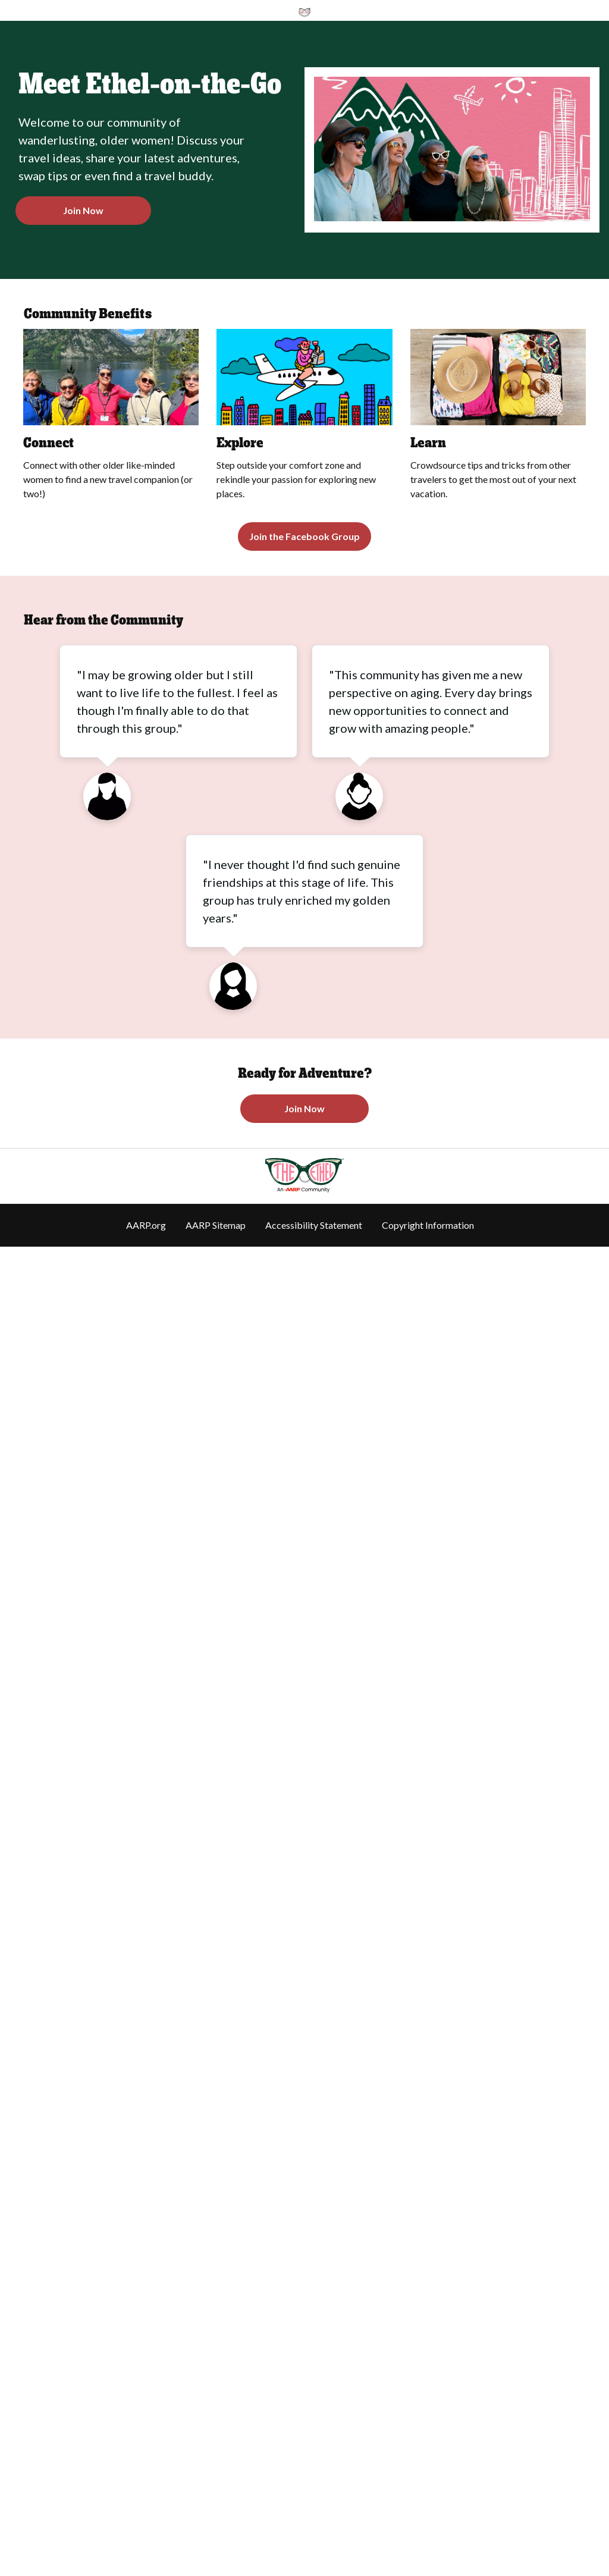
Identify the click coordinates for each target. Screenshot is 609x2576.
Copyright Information (428, 1225)
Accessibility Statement (313, 1225)
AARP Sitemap (216, 1225)
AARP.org (146, 1225)
